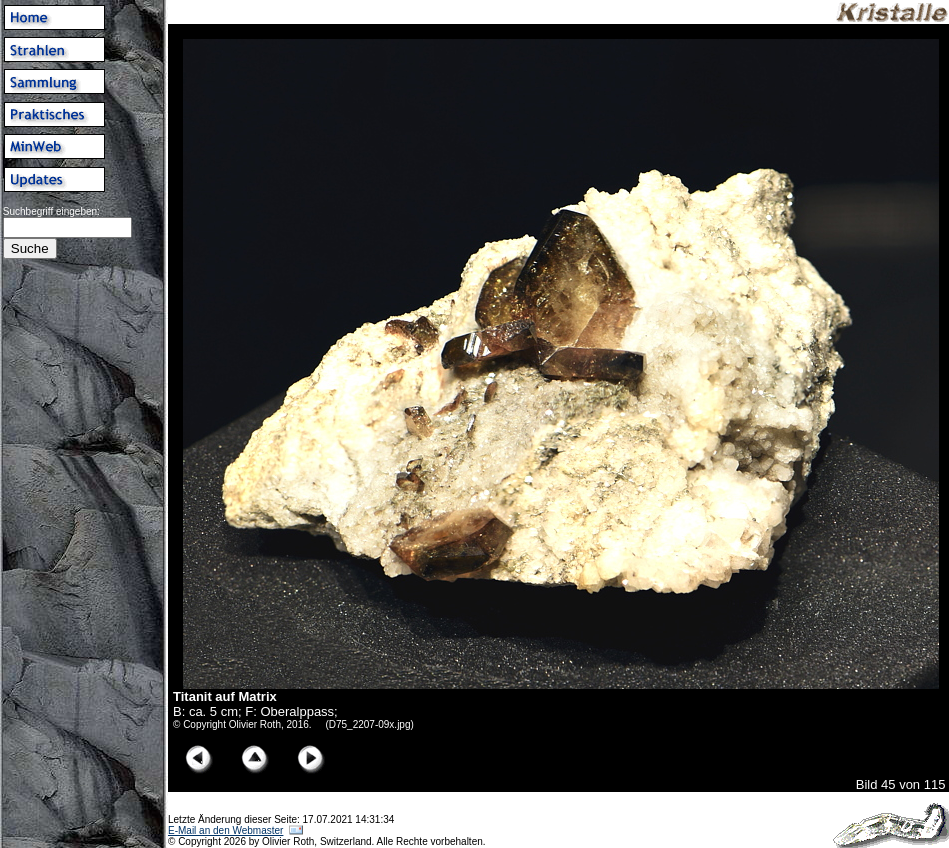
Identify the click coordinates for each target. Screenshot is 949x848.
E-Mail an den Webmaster (225, 830)
